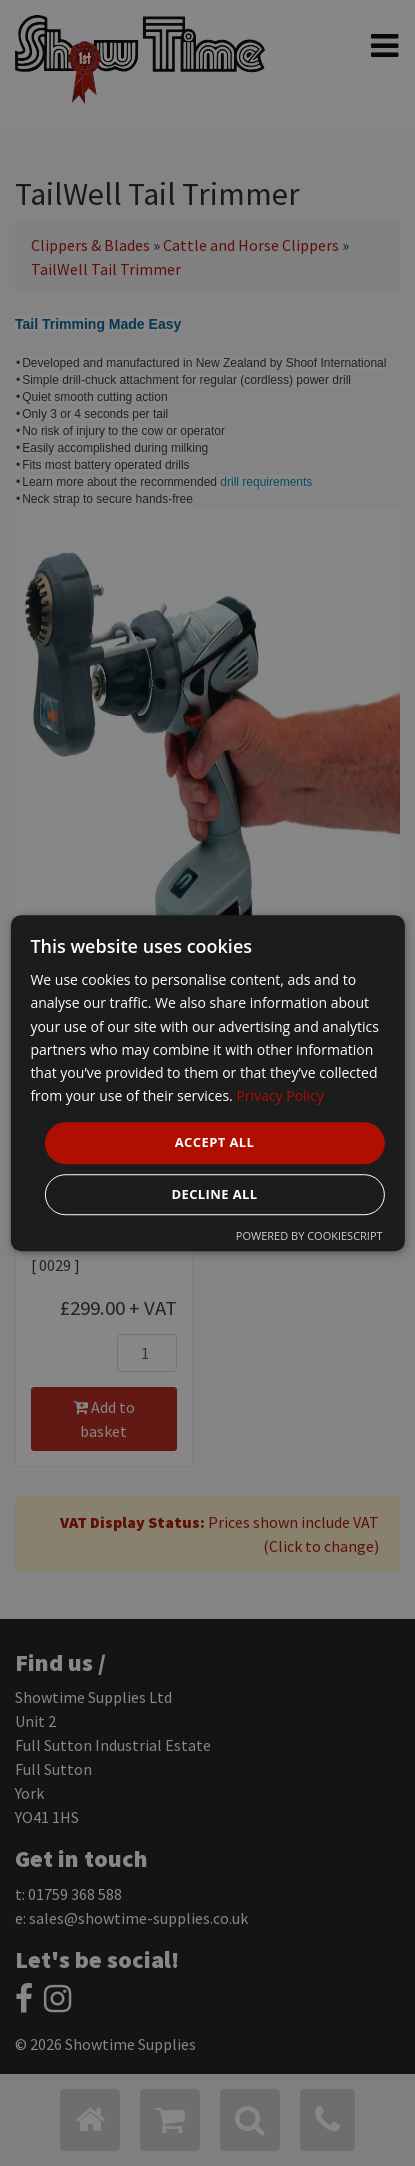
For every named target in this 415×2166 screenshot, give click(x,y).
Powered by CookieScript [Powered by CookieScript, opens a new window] (309, 1235)
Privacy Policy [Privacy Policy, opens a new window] (279, 1095)
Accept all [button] (215, 1142)
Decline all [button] (214, 1194)
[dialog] (207, 1083)
